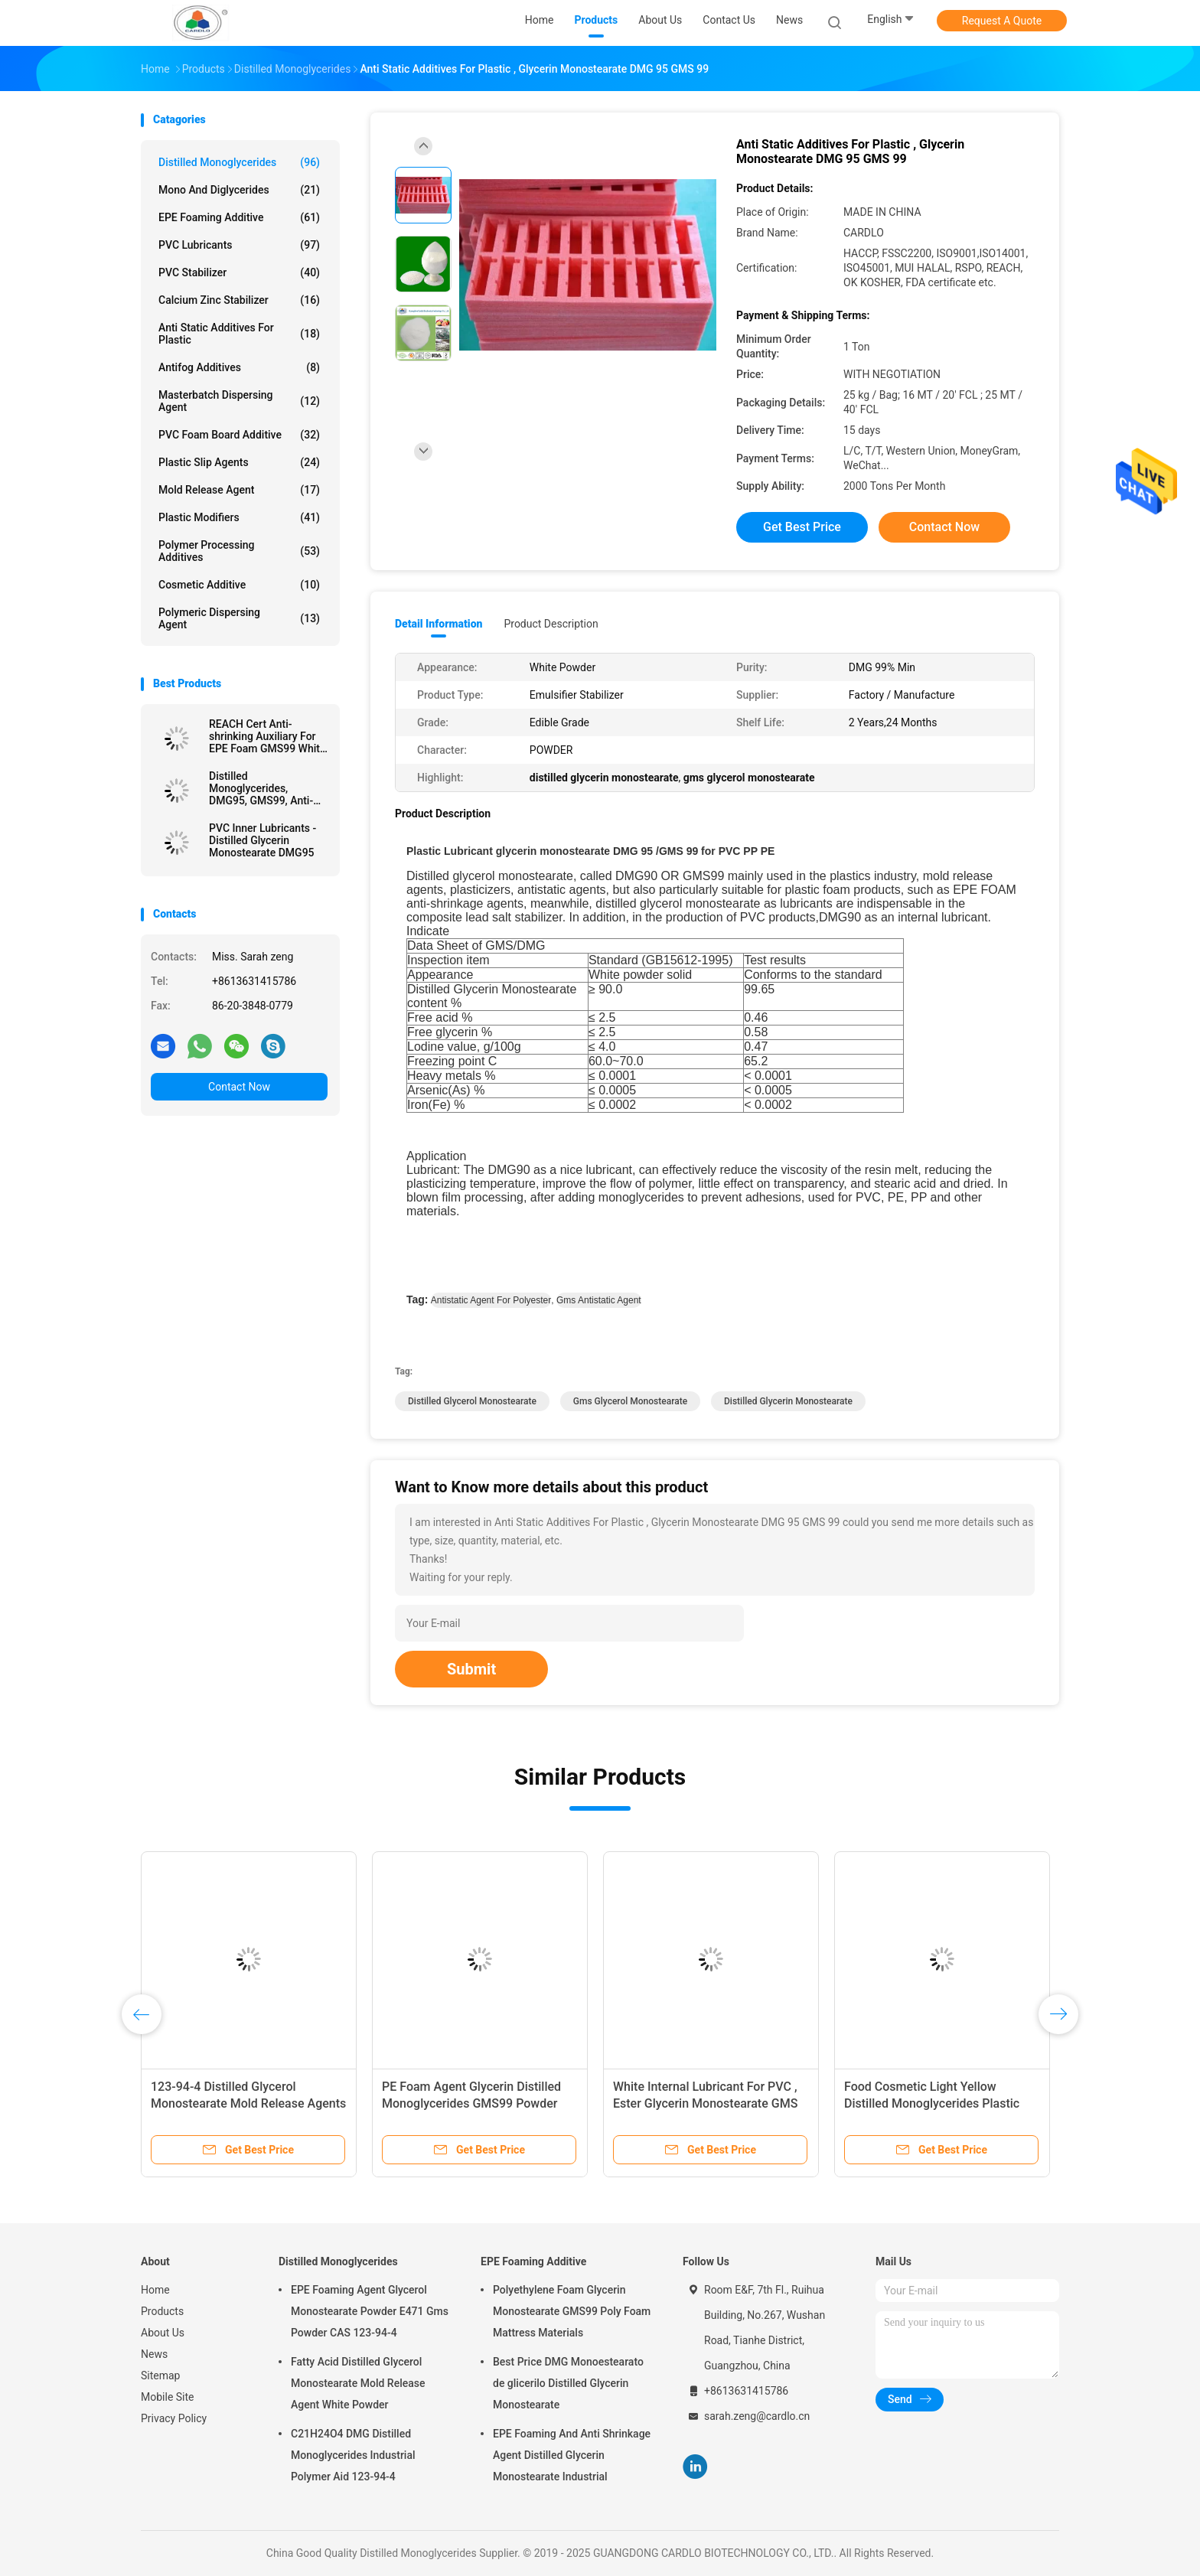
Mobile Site (167, 2397)
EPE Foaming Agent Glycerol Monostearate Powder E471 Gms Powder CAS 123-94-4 (369, 2311)
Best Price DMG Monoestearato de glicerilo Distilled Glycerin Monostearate (568, 2383)
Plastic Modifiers (239, 517)
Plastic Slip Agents (239, 462)
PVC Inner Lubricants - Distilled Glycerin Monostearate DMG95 (262, 840)
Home (155, 2290)
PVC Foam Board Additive (239, 434)
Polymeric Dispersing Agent (239, 618)
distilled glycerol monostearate (472, 1401)
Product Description (551, 624)
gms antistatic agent (598, 1300)
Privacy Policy (174, 2418)
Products (162, 2311)
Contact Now (239, 1087)
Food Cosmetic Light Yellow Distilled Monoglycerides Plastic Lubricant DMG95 (931, 2103)
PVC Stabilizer (239, 272)
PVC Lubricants (239, 245)
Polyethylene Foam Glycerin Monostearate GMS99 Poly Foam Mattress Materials (572, 2311)
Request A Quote (1002, 21)
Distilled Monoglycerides (239, 162)
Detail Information (438, 624)
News (154, 2354)
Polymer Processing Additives (239, 551)
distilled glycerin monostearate (788, 1401)
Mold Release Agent (239, 489)
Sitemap (160, 2375)
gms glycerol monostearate (630, 1401)
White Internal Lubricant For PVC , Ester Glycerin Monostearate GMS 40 (705, 2103)
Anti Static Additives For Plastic (239, 333)
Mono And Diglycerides (239, 189)
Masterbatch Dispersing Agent (239, 401)
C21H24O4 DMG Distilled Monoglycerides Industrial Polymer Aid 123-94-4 (353, 2455)
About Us (162, 2333)
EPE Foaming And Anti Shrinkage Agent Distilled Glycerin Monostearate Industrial (572, 2455)
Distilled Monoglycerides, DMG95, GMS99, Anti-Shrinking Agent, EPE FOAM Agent (261, 788)
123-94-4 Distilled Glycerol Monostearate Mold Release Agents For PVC (248, 2103)
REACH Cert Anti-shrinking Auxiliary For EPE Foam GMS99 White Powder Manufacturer (267, 736)
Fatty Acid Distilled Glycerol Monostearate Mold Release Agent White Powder (358, 2383)
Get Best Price (802, 527)
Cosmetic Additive (239, 584)
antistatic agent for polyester (491, 1300)
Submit (471, 1669)
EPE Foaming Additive (239, 217)
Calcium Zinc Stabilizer (239, 300)
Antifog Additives (239, 367)
